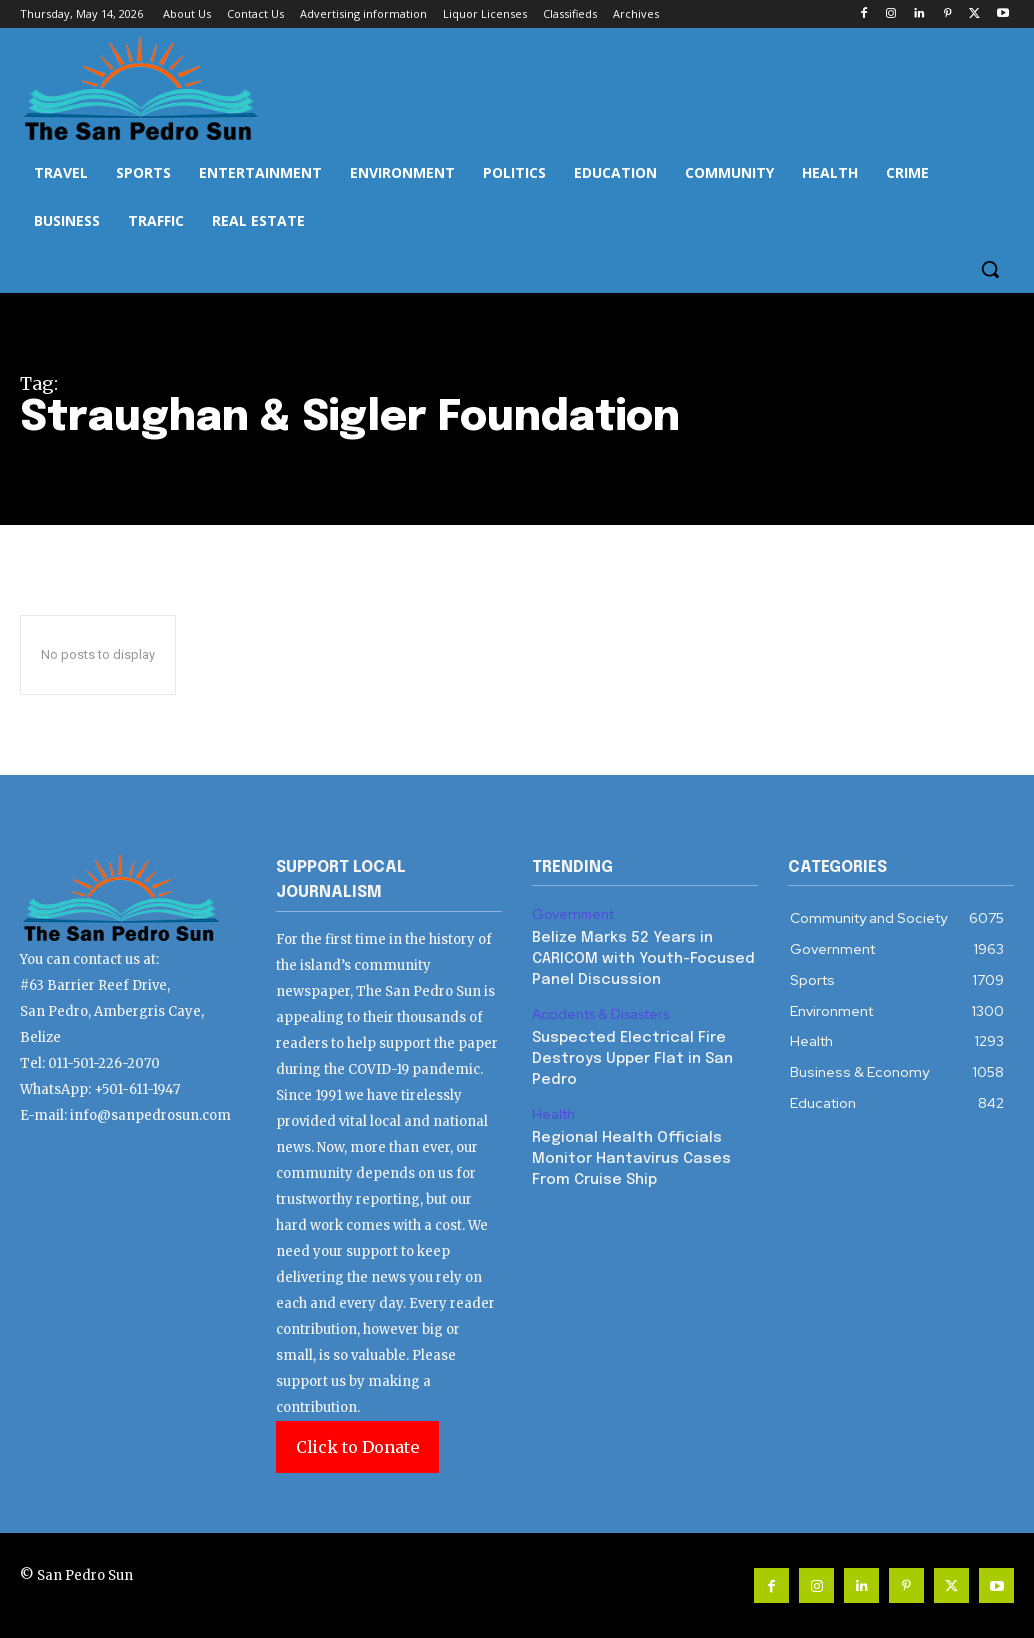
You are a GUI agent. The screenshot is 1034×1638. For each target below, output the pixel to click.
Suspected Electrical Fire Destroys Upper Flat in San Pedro (628, 1051)
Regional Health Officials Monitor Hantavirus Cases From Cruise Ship (626, 1147)
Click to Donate (357, 1447)
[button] (990, 269)
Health (553, 1105)
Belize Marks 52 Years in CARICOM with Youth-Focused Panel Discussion (638, 956)
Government (572, 914)
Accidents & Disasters (599, 1010)
